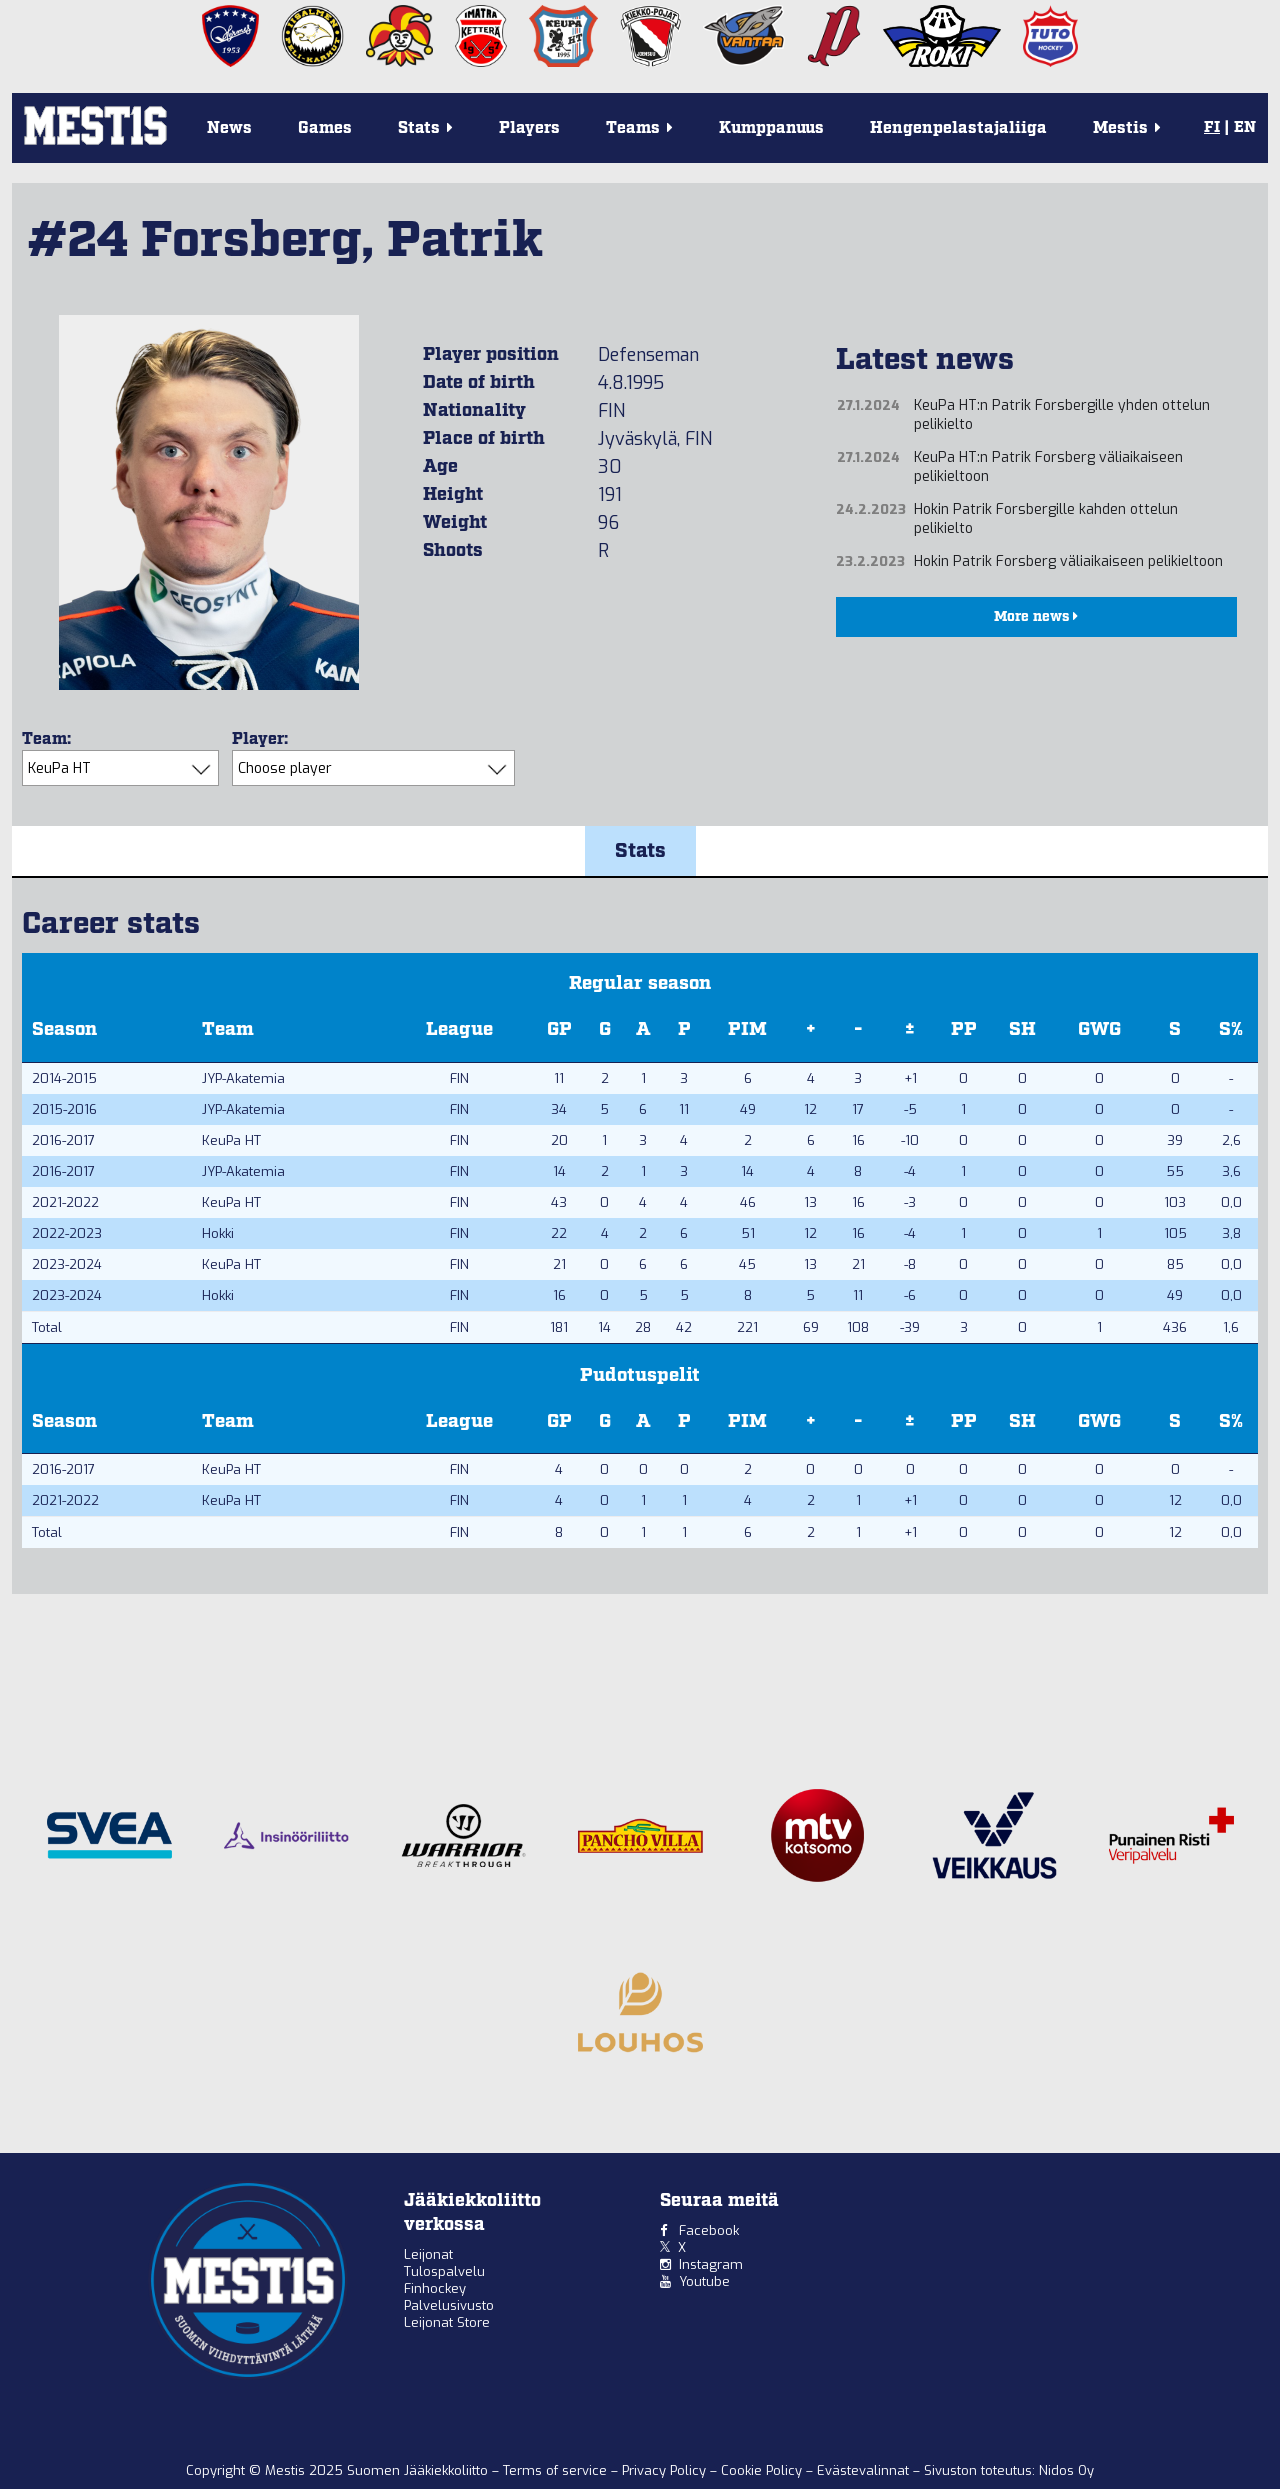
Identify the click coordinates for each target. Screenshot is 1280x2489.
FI (1212, 128)
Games (325, 128)
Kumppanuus (771, 128)
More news (1036, 617)
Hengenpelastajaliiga (958, 128)
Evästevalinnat (863, 2470)
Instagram (711, 2264)
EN (1245, 128)
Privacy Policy (666, 2470)
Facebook (709, 2230)
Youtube (704, 2281)
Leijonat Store (447, 2322)
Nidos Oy (1066, 2470)
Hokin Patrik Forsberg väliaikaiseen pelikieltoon (1068, 561)
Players (529, 128)
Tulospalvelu (444, 2271)
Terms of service (557, 2470)
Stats (640, 851)
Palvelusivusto (449, 2305)
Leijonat (428, 2254)
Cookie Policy (763, 2470)
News (229, 128)
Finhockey (435, 2288)
